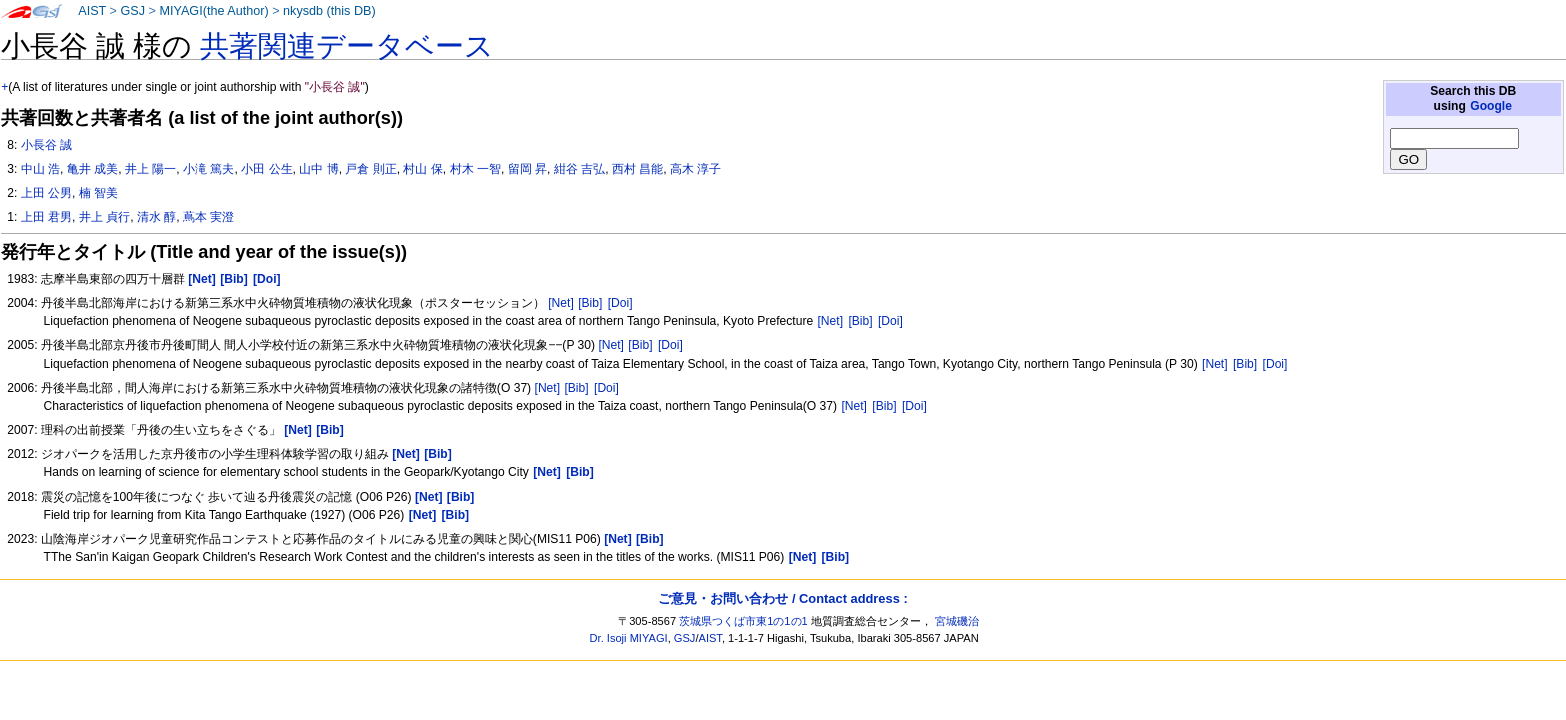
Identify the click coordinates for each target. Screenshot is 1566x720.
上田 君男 (46, 217)
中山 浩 (40, 169)
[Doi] (620, 303)
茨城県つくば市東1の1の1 (743, 621)
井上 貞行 (104, 217)
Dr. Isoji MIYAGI (629, 638)
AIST (92, 11)
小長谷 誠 (46, 145)
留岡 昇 (527, 169)
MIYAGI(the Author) (213, 11)
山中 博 (318, 169)
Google (1491, 106)
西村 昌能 (637, 169)
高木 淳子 (695, 169)
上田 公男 (46, 193)
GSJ (132, 11)
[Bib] (590, 303)
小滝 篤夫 (208, 169)
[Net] (561, 303)
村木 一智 (475, 169)
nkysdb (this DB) (329, 11)
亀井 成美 (92, 169)
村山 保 (422, 169)
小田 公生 (266, 169)
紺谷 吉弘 (579, 169)
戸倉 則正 (370, 169)
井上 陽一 (150, 169)
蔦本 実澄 (208, 217)
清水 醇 (156, 217)
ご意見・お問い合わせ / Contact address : (782, 598)
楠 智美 (98, 193)
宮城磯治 (957, 621)
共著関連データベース (347, 46)
